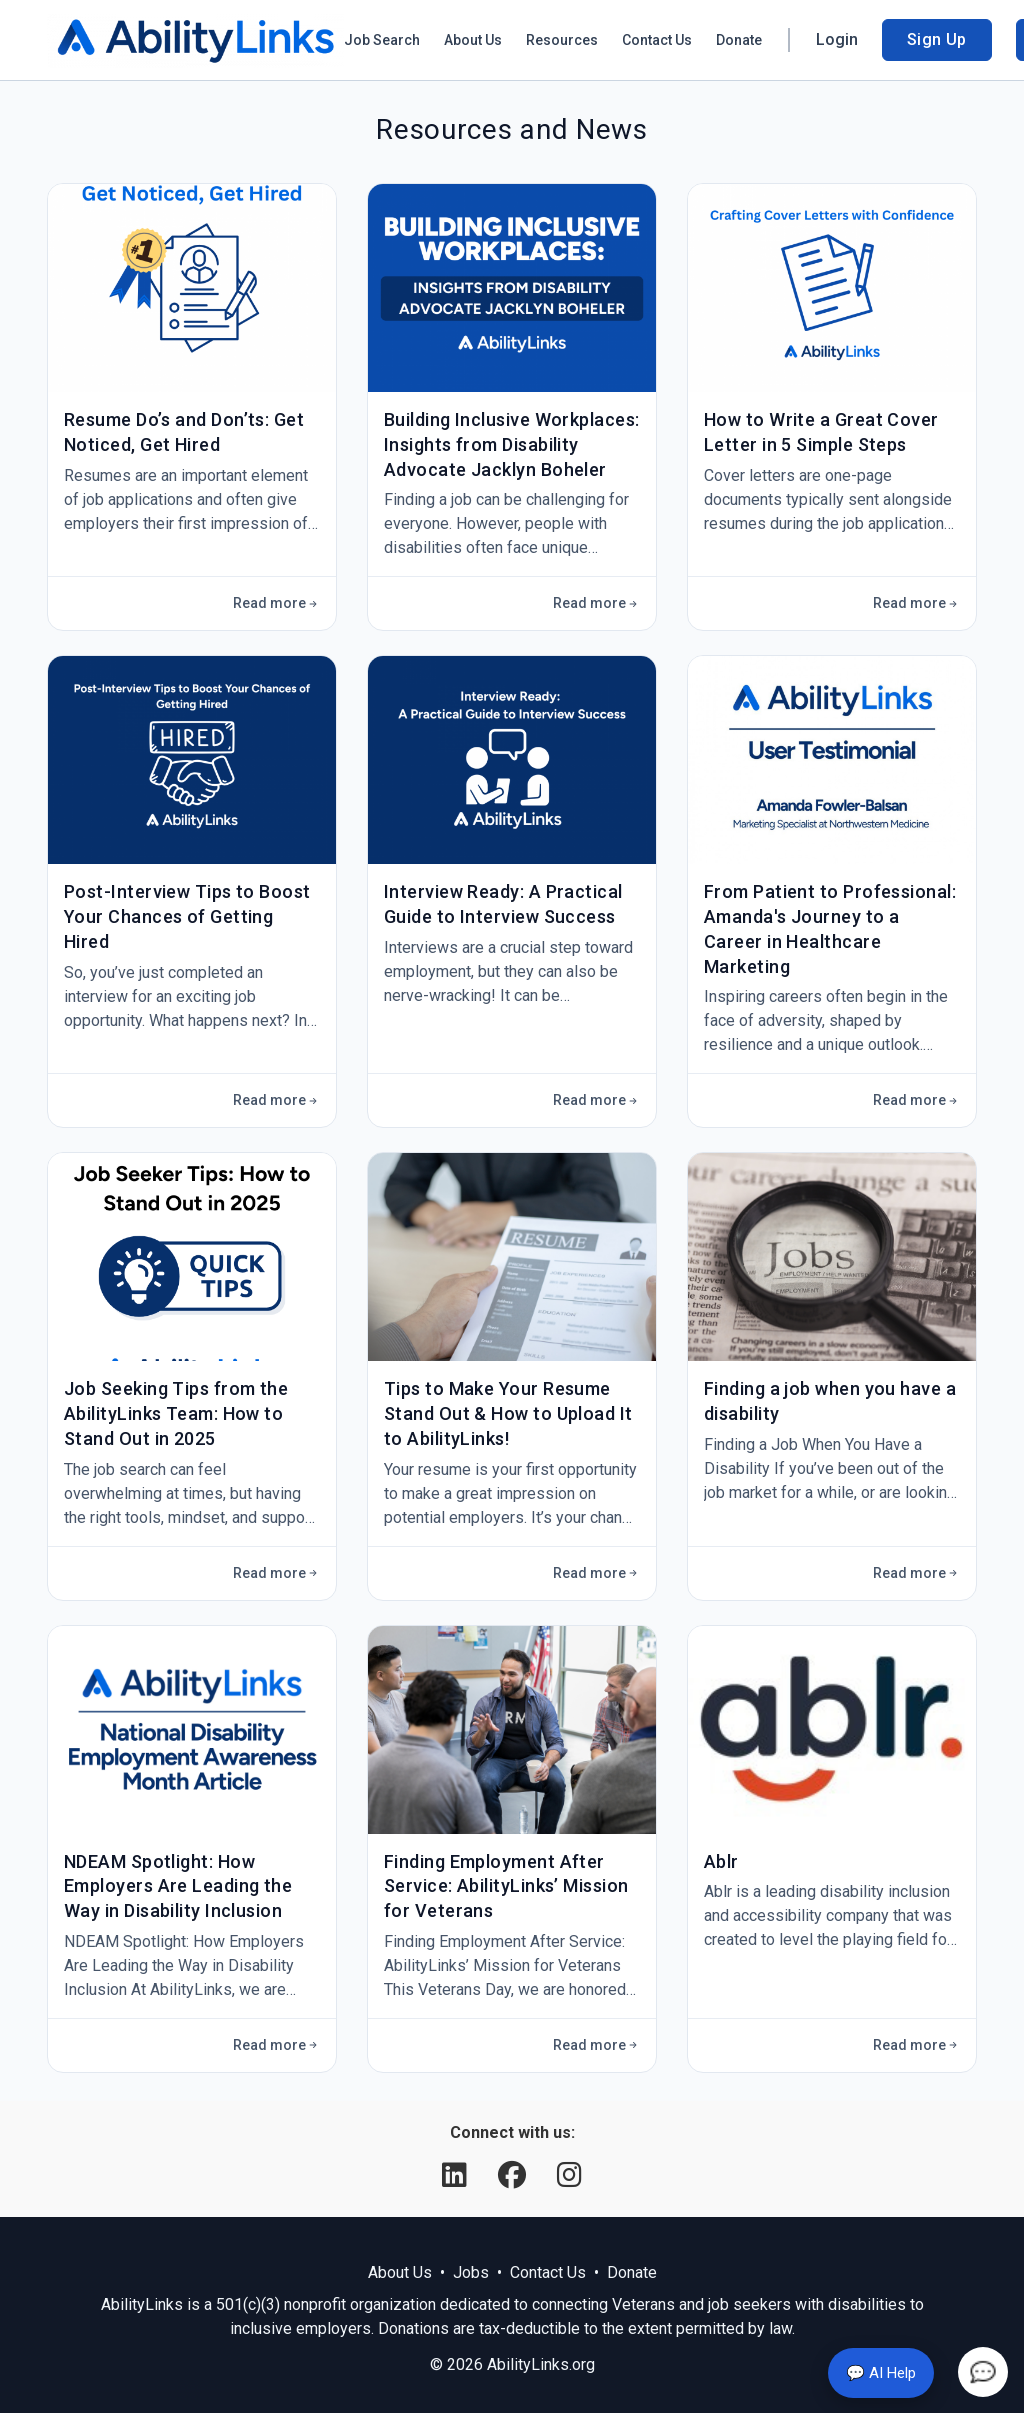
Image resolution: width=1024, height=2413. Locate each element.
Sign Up (937, 39)
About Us (473, 40)
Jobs (471, 2272)
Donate (739, 40)
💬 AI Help (881, 2373)
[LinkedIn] (458, 2175)
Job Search (382, 40)
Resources (562, 40)
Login (837, 39)
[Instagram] (569, 2175)
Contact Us (657, 40)
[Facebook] (515, 2175)
